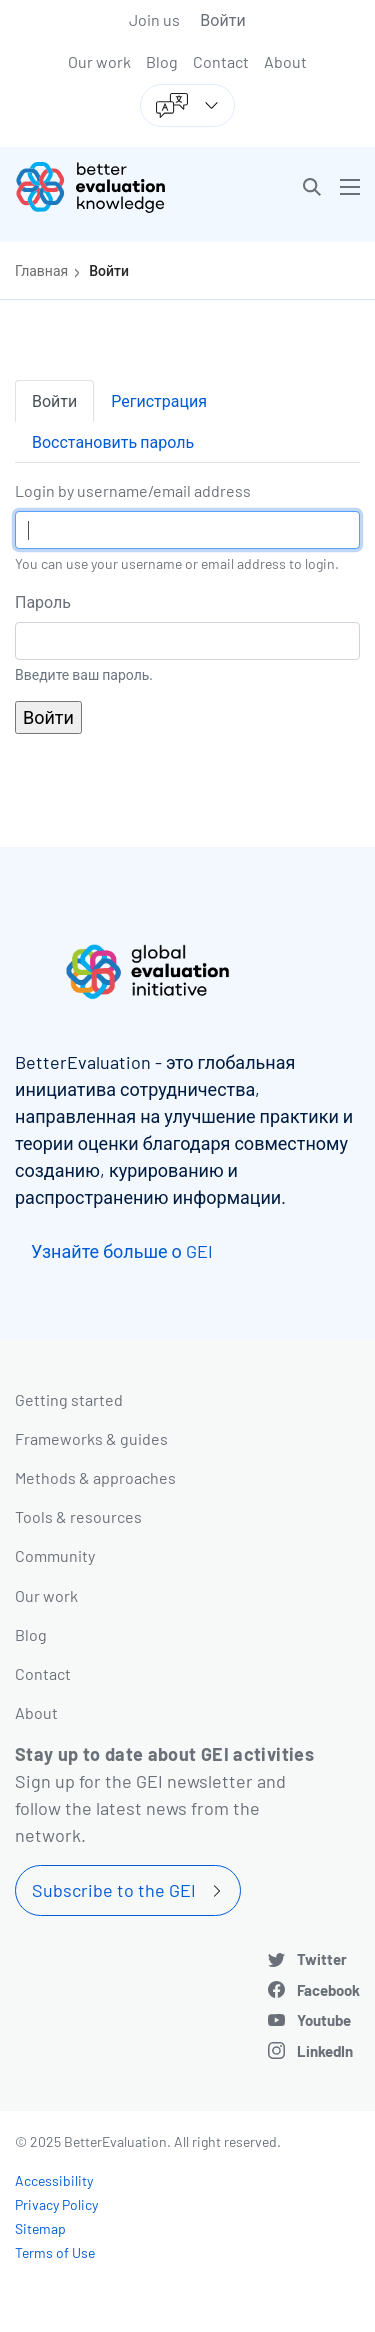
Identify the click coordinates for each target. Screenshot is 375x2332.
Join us (154, 19)
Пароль (43, 601)
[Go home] (109, 187)
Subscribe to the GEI (114, 1890)
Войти (222, 19)
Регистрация (159, 400)
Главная (41, 270)
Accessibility (54, 2180)
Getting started (69, 1399)
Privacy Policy (56, 2204)
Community (55, 1555)
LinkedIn (325, 2051)
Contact (221, 61)
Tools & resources (78, 1516)
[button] (312, 187)
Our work (99, 61)
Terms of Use (55, 2252)
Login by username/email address (133, 490)
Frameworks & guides (91, 1438)
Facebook (328, 1990)
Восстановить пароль (113, 441)
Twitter (322, 1959)
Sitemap (40, 2228)
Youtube (324, 2020)
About (285, 61)
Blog (162, 61)
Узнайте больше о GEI (122, 1251)
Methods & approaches (95, 1477)
